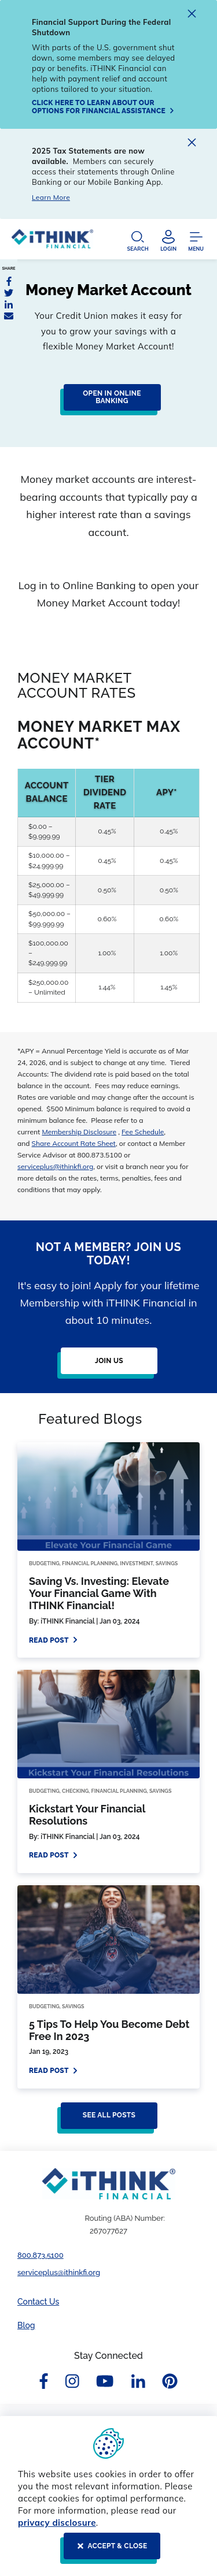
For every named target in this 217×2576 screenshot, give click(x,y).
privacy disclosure (57, 2522)
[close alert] (192, 15)
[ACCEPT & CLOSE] (108, 2550)
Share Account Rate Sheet (74, 1143)
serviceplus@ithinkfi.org (55, 1166)
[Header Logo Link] (52, 241)
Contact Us (38, 2301)
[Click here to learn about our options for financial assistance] (104, 107)
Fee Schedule (143, 1131)
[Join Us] (105, 1365)
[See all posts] (105, 2120)
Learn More (51, 197)
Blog (26, 2325)
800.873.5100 (40, 2255)
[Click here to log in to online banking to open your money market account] (108, 402)
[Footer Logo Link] (108, 2183)
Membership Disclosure (79, 1131)
